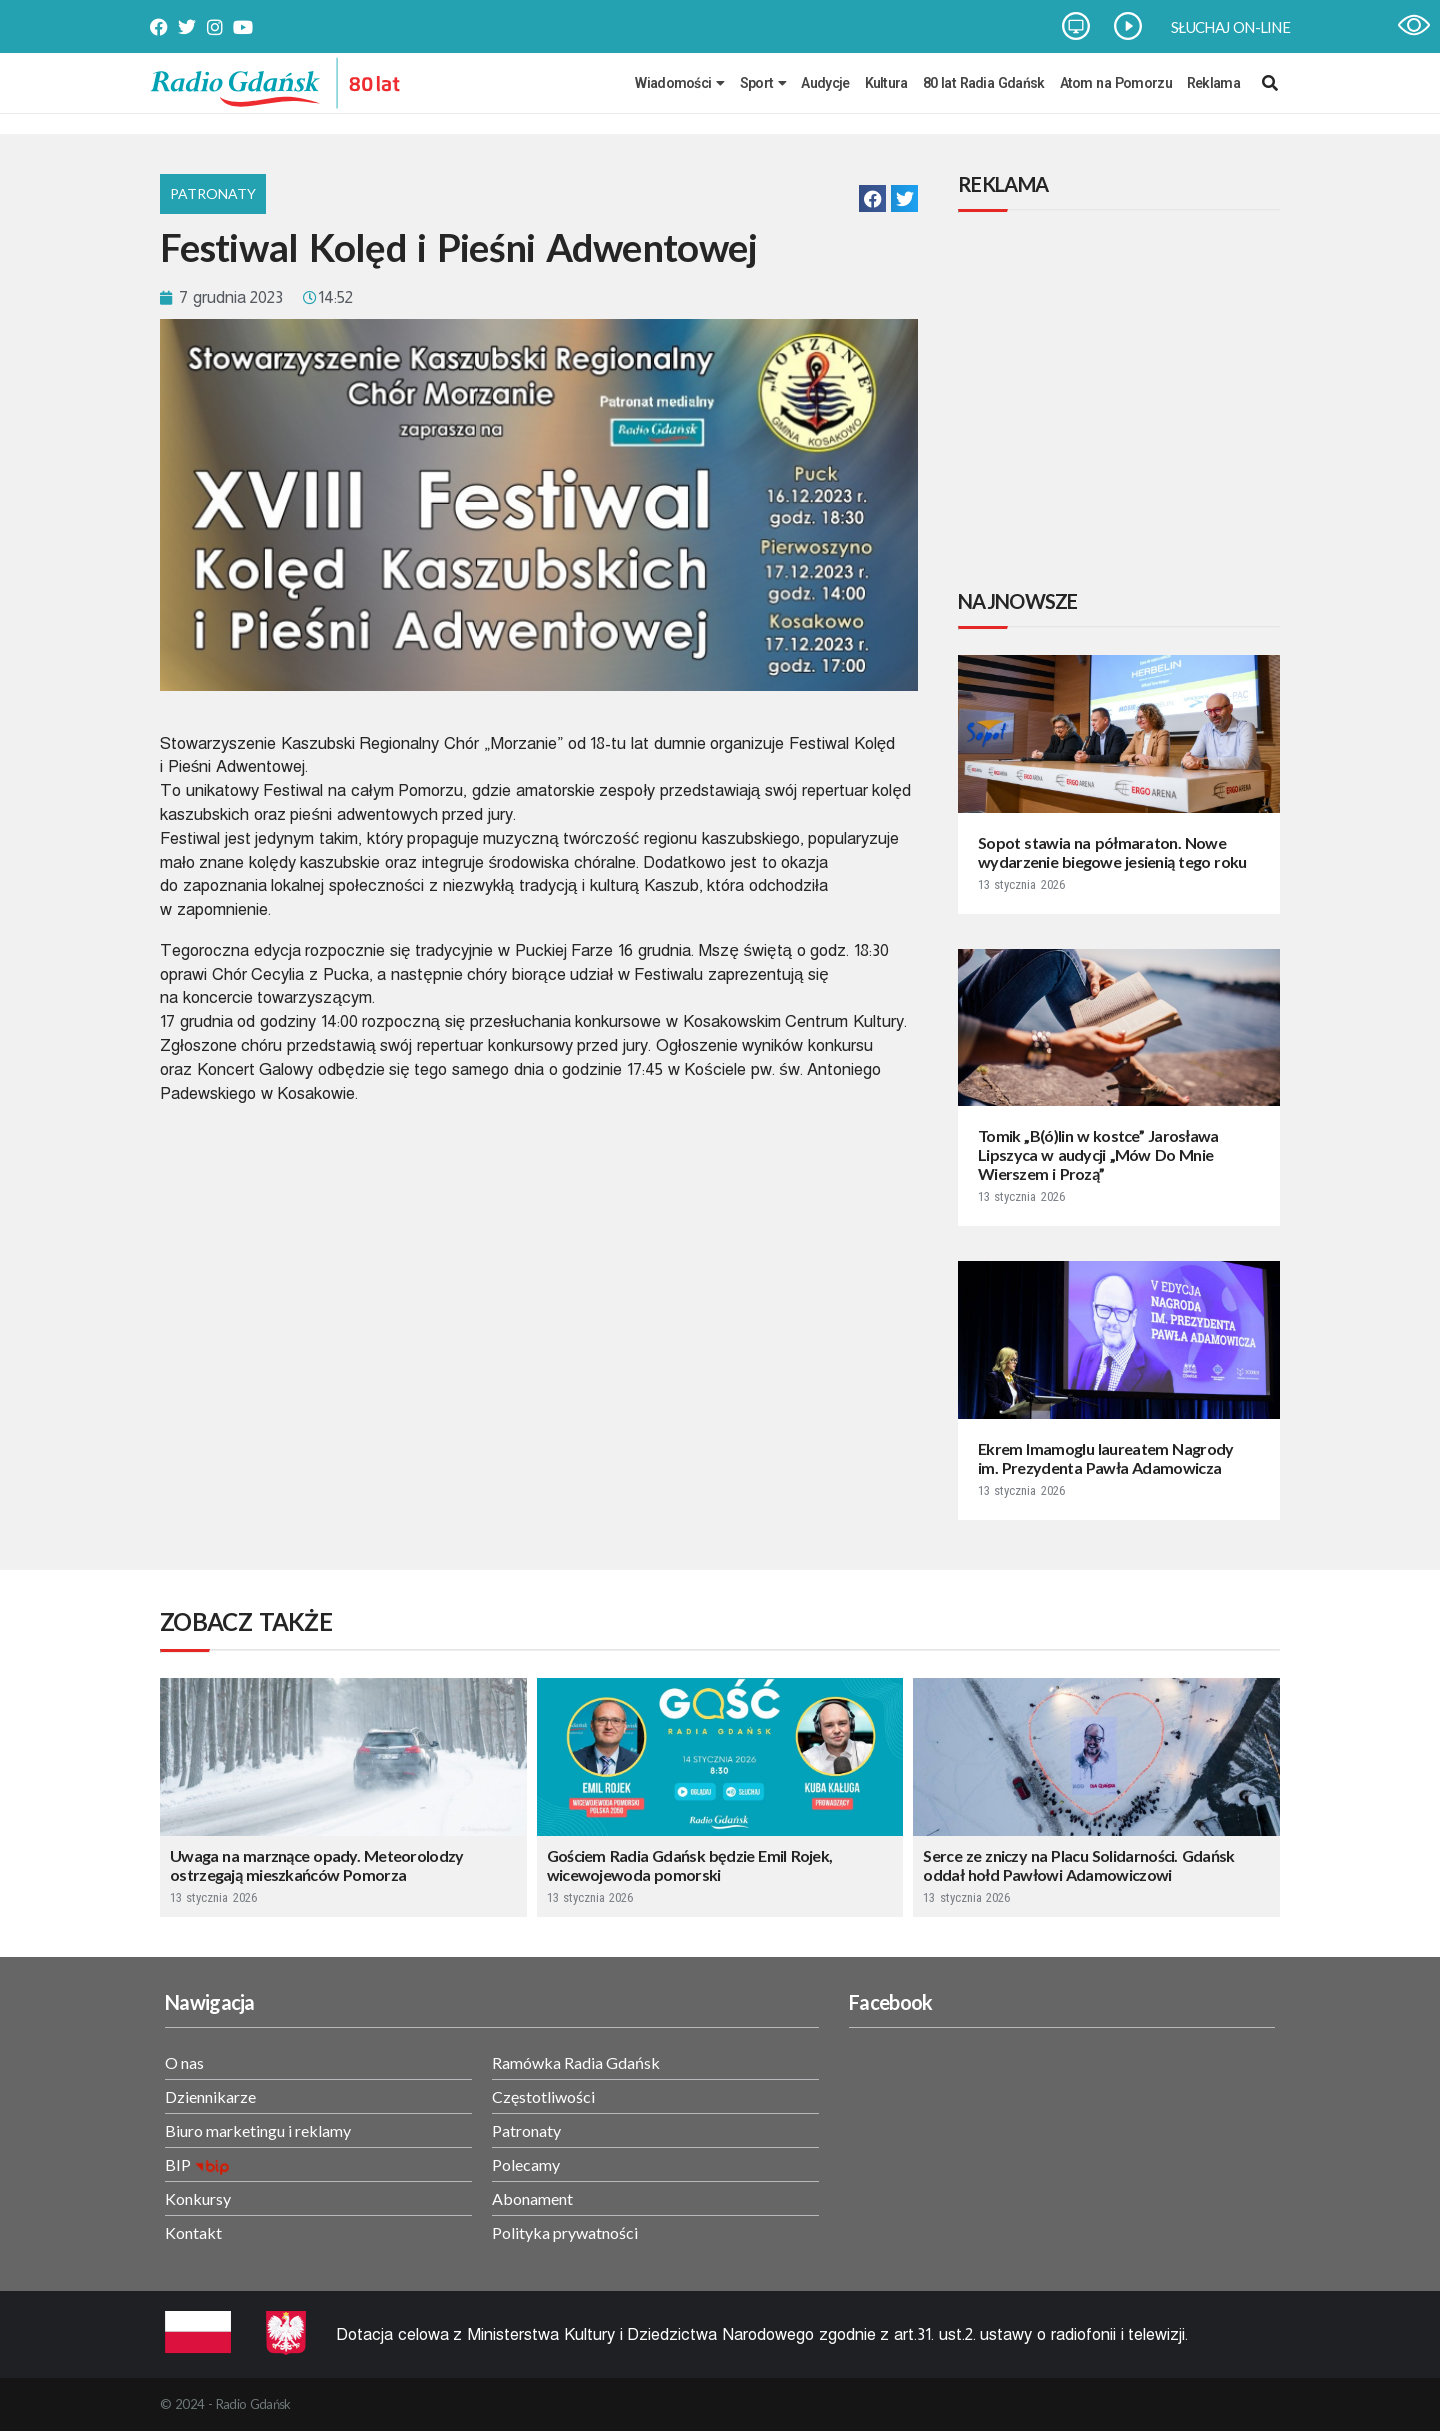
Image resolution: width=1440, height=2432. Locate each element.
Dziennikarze (210, 2096)
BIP (178, 2164)
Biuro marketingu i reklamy (258, 2130)
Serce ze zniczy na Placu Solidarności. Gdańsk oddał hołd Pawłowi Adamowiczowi (1078, 1865)
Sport (763, 83)
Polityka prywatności (565, 2232)
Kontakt (193, 2232)
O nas (184, 2062)
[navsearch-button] (1270, 83)
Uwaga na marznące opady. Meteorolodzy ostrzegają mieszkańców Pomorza (317, 1865)
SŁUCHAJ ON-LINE (1230, 27)
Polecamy (526, 2164)
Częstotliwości (543, 2096)
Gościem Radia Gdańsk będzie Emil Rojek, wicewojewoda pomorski (690, 1865)
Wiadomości (679, 83)
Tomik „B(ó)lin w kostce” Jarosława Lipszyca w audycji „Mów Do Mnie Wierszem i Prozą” (1098, 1154)
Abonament (532, 2198)
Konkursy (198, 2198)
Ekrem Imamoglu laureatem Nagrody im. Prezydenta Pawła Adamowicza (1105, 1458)
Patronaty (213, 193)
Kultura (886, 83)
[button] (872, 198)
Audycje (825, 83)
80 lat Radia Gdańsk (984, 83)
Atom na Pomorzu (1116, 83)
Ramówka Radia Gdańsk (576, 2062)
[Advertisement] (1123, 403)
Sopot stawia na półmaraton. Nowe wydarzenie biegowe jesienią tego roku (1112, 852)
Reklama (1213, 83)
